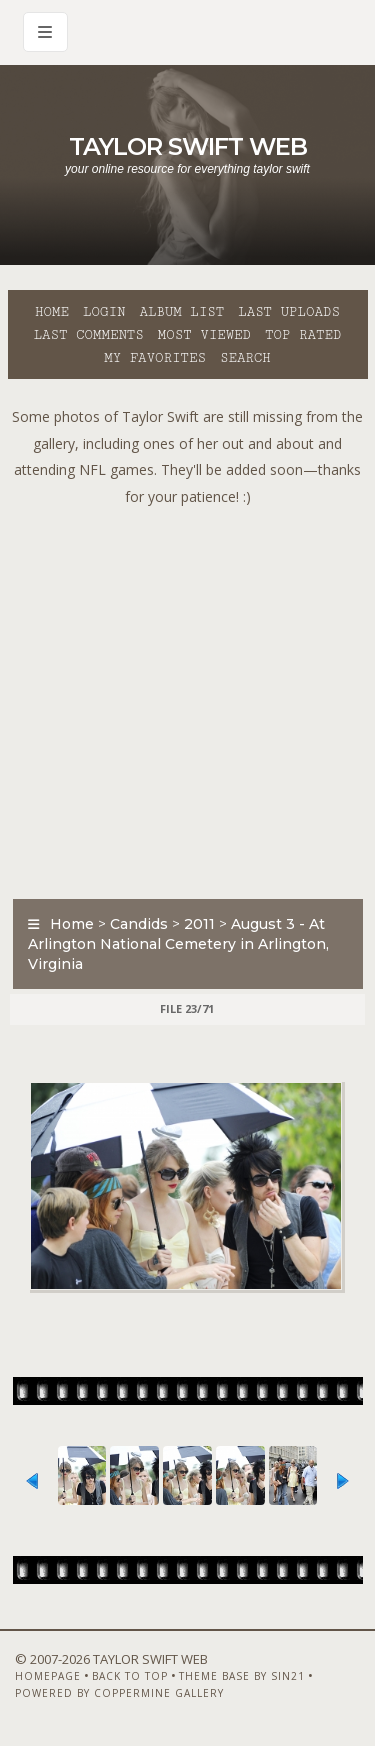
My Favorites (155, 358)
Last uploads (289, 312)
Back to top (130, 1676)
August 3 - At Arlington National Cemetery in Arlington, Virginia (178, 944)
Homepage (48, 1676)
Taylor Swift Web (188, 146)
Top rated (303, 335)
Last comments (89, 335)
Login (104, 312)
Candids (139, 924)
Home (52, 312)
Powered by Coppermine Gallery (119, 1693)
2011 (199, 924)
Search (245, 358)
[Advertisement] (187, 697)
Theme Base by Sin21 (242, 1676)
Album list (181, 312)
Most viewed (204, 335)
